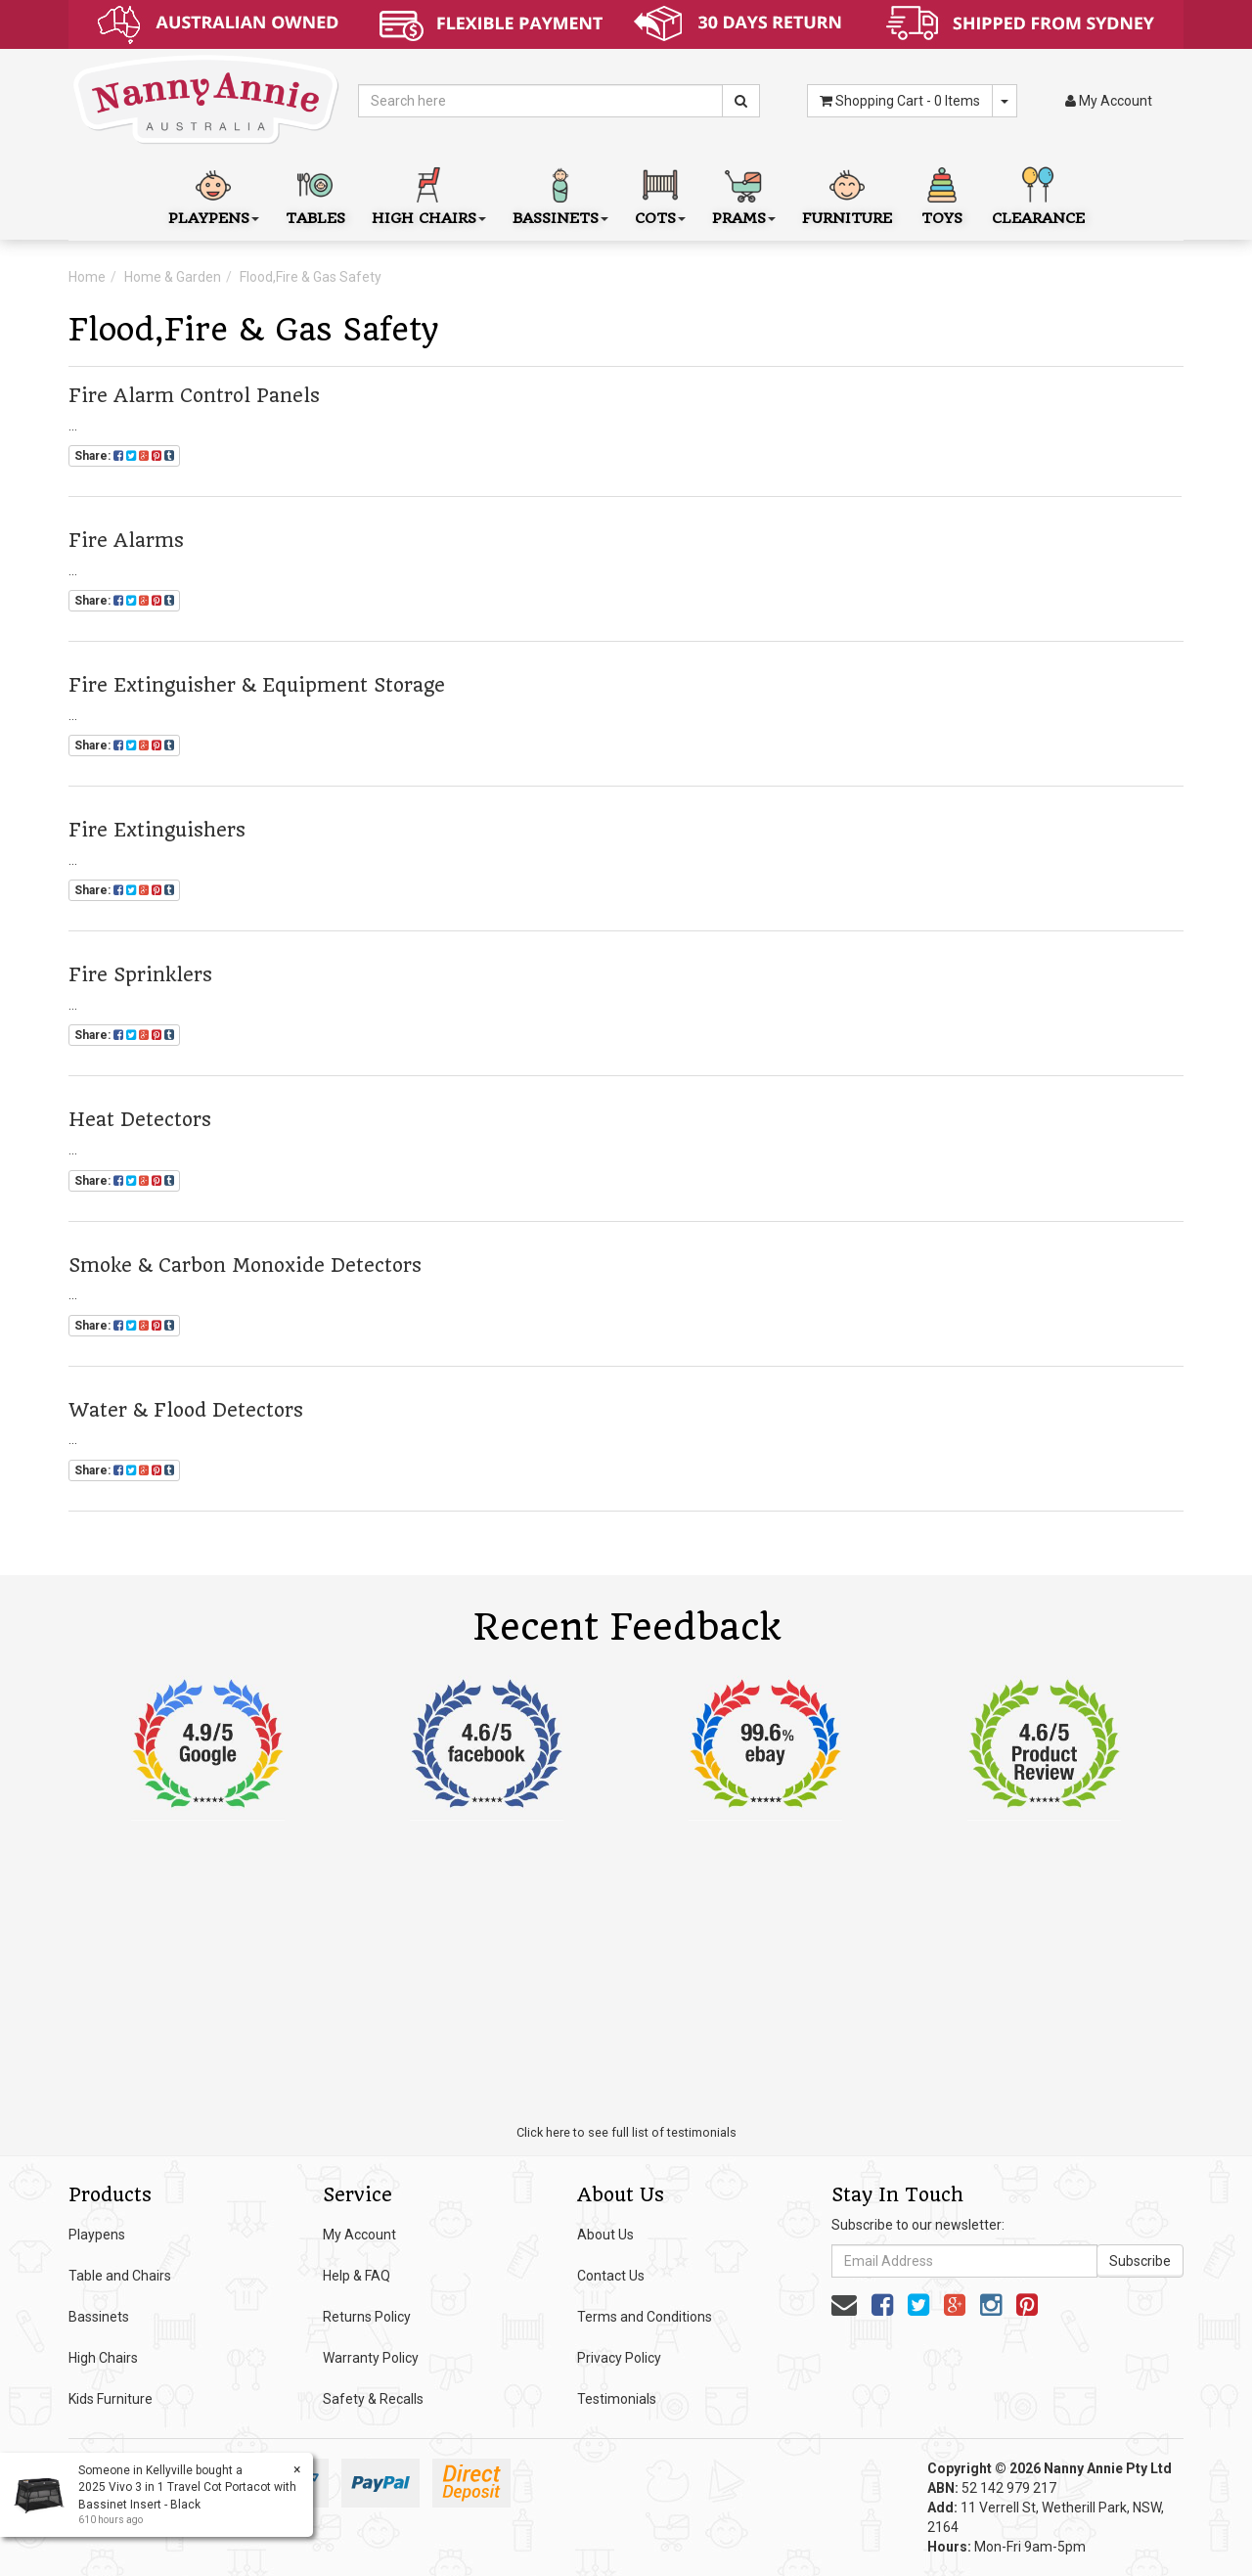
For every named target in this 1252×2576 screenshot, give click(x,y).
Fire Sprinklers (140, 975)
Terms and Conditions (644, 2317)
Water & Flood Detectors (185, 1410)
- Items (900, 101)
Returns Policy (367, 2317)
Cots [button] (660, 194)
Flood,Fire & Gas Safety (310, 277)
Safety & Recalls (373, 2399)
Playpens (96, 2234)
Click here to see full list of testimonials (626, 2132)
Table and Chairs (119, 2275)
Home (87, 277)
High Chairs (103, 2358)
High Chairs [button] (429, 194)
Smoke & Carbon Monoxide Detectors (245, 1265)
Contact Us (611, 2275)
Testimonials (616, 2399)
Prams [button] (744, 194)
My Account (359, 2234)
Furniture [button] (847, 194)
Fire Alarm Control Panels (194, 395)
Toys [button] (941, 194)
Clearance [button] (1038, 194)
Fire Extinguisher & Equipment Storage (256, 685)
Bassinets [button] (560, 194)
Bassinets (98, 2317)
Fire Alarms (126, 540)
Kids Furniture (110, 2399)
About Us (605, 2234)
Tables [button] (315, 194)
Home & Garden (172, 277)
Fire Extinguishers (157, 830)
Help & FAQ (356, 2275)
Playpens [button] (213, 194)
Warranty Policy (371, 2358)
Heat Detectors (139, 1119)
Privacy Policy (619, 2358)
